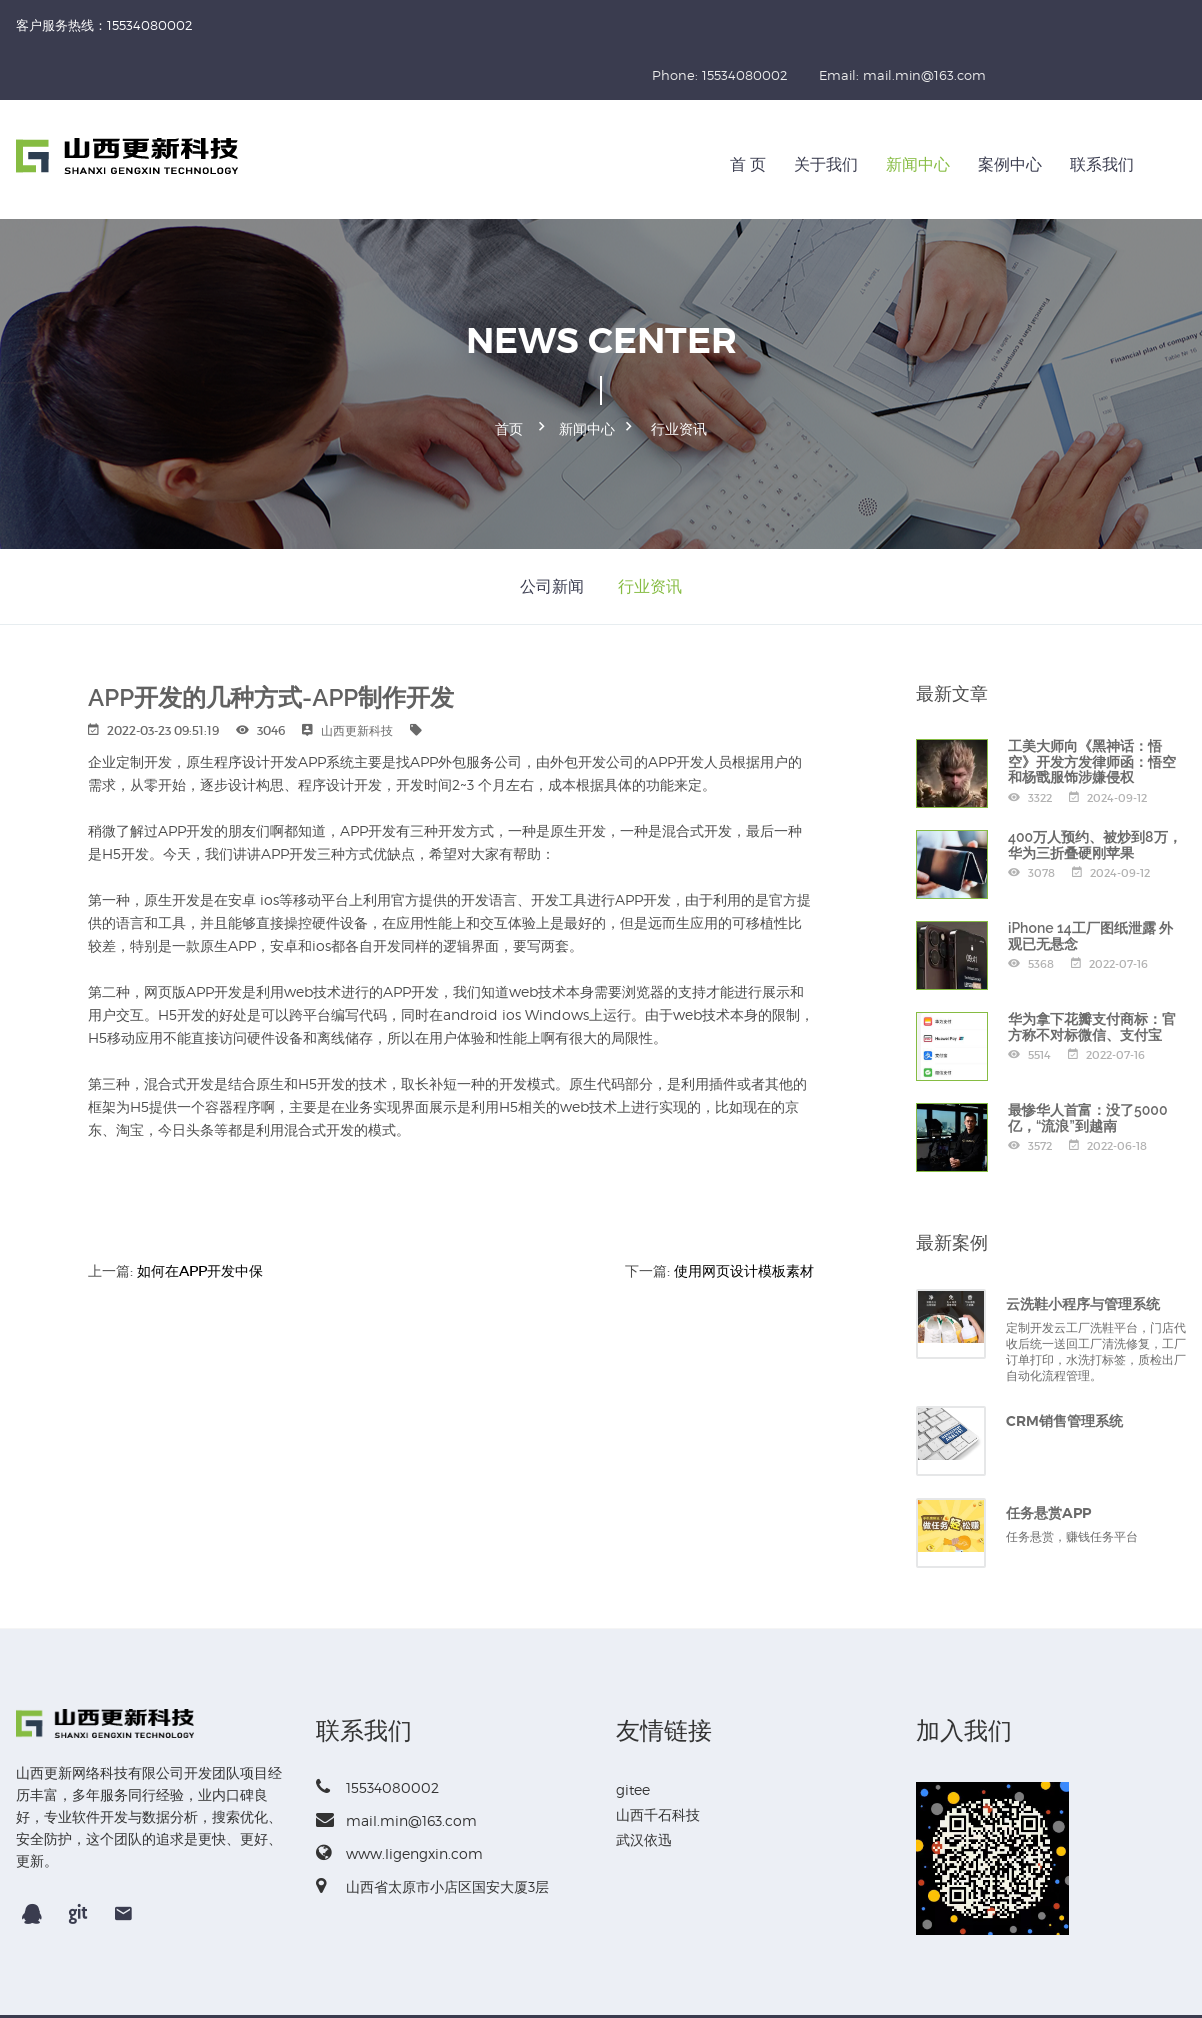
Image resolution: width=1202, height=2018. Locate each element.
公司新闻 (552, 530)
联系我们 (1102, 114)
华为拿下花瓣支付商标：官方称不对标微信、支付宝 (1092, 971)
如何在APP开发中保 (200, 1215)
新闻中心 (918, 114)
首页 (509, 376)
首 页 (748, 114)
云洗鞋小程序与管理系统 (1083, 1249)
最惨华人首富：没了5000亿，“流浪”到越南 (1088, 1062)
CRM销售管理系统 (1064, 1366)
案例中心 (1010, 114)
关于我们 (826, 114)
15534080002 (377, 1732)
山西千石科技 (658, 1759)
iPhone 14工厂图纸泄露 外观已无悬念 (1090, 880)
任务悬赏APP (1048, 1458)
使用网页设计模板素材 (744, 1215)
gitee (633, 1734)
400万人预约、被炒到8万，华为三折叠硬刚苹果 (1095, 789)
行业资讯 (679, 376)
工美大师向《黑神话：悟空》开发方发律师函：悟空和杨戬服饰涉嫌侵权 (1092, 706)
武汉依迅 (644, 1784)
